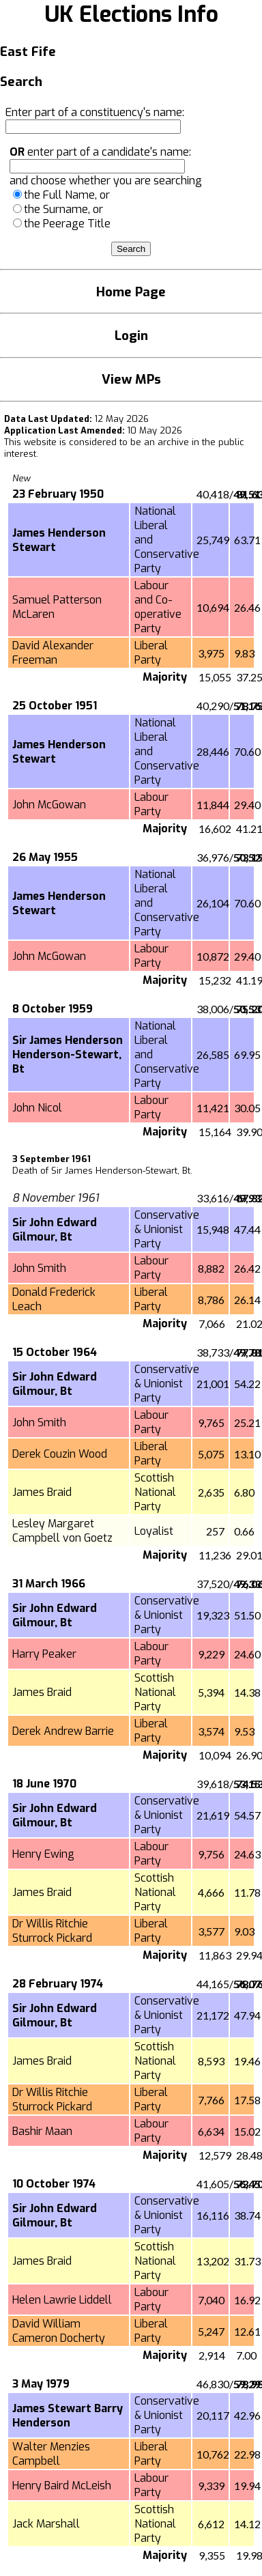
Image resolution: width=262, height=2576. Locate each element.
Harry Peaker (44, 1654)
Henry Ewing (43, 1854)
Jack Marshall (46, 2524)
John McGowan (49, 804)
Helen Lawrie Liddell (62, 2300)
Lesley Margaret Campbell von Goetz (62, 1530)
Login (131, 335)
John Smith (39, 1268)
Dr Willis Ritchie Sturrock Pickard (52, 1930)
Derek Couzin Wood (59, 1454)
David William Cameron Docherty (58, 2331)
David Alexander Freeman (52, 652)
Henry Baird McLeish (61, 2485)
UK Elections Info (131, 14)
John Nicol (37, 1108)
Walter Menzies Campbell (51, 2453)
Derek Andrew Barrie (63, 1731)
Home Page (131, 291)
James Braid (42, 1492)
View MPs (131, 379)
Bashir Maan (42, 2131)
